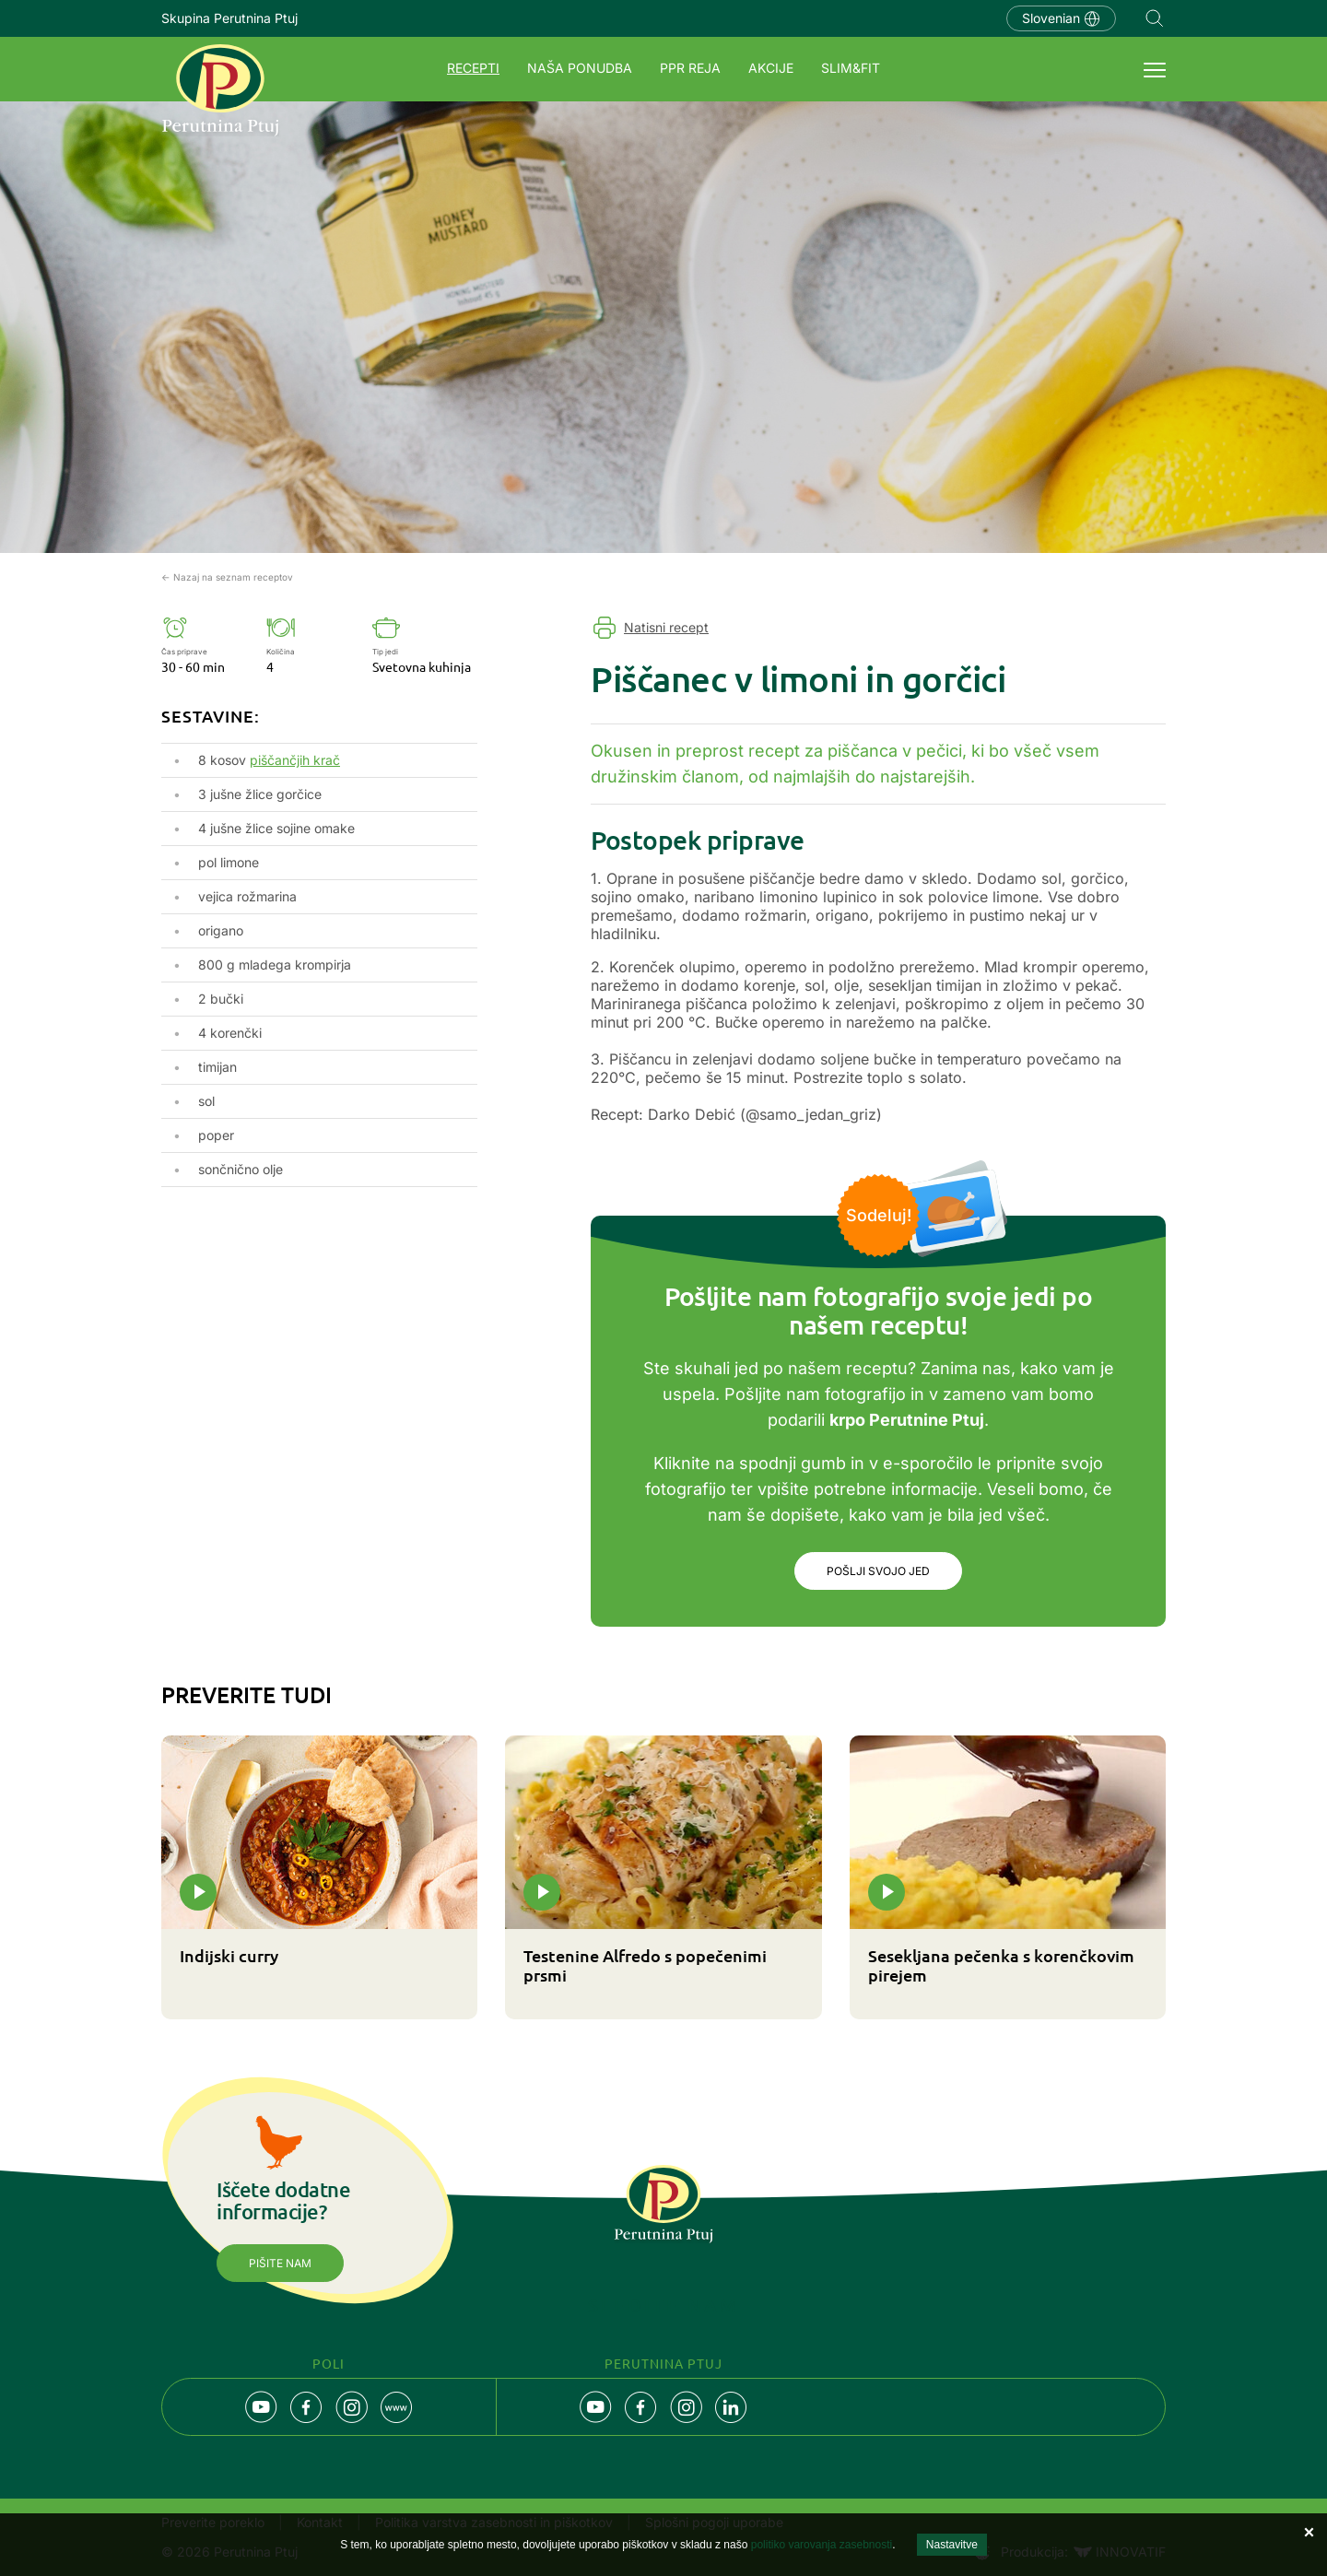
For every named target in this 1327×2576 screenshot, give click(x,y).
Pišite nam (280, 2263)
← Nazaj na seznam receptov (227, 576)
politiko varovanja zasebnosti (821, 2544)
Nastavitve (952, 2544)
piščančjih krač (295, 760)
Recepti (473, 68)
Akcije (770, 68)
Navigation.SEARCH (1155, 18)
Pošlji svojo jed (878, 1571)
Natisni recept (666, 627)
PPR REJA (690, 68)
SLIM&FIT (850, 68)
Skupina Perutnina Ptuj (229, 18)
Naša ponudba (579, 68)
